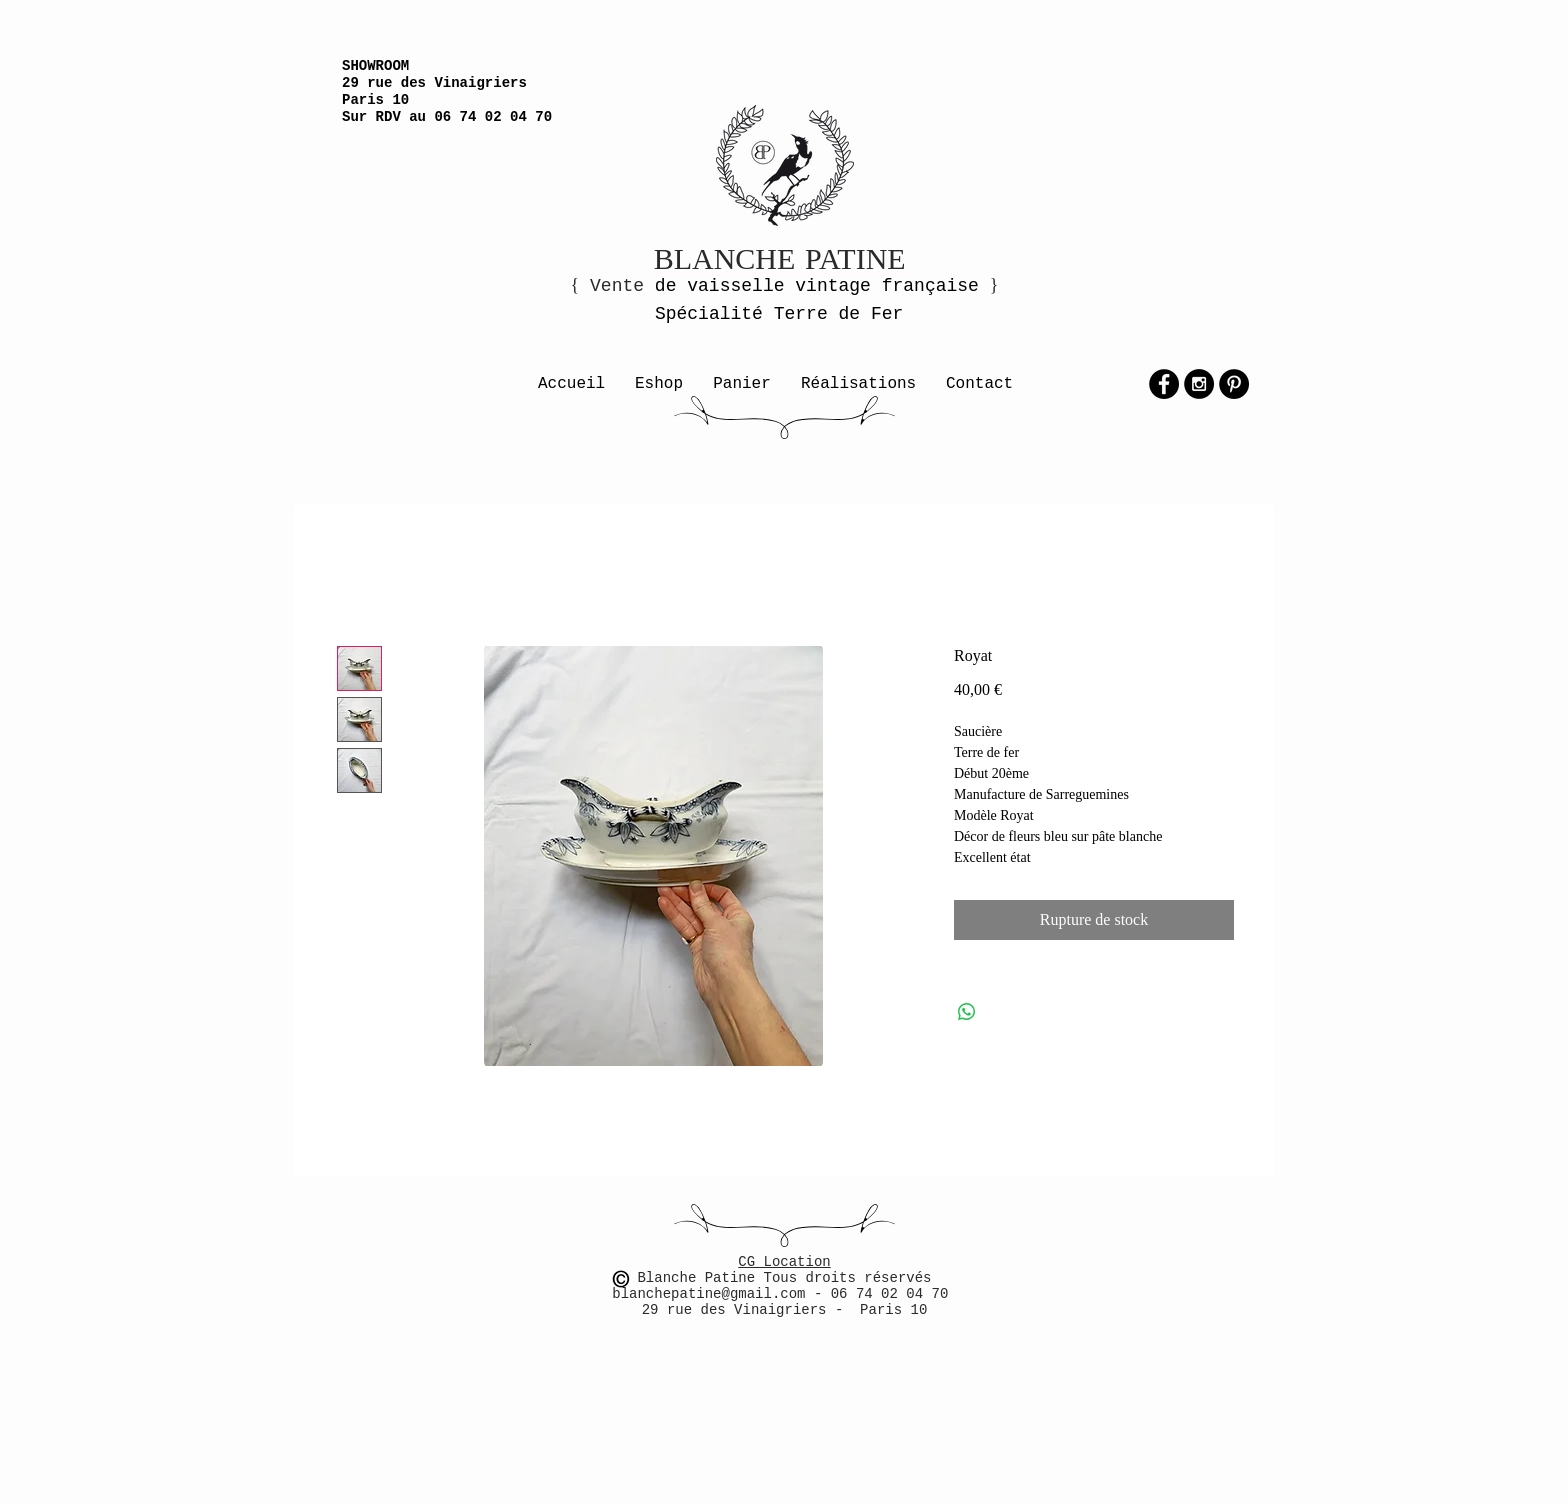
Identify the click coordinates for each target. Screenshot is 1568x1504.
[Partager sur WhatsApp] (967, 1012)
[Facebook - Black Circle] (1164, 384)
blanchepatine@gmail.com (713, 1294)
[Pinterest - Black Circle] (1234, 384)
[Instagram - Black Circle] (1199, 384)
